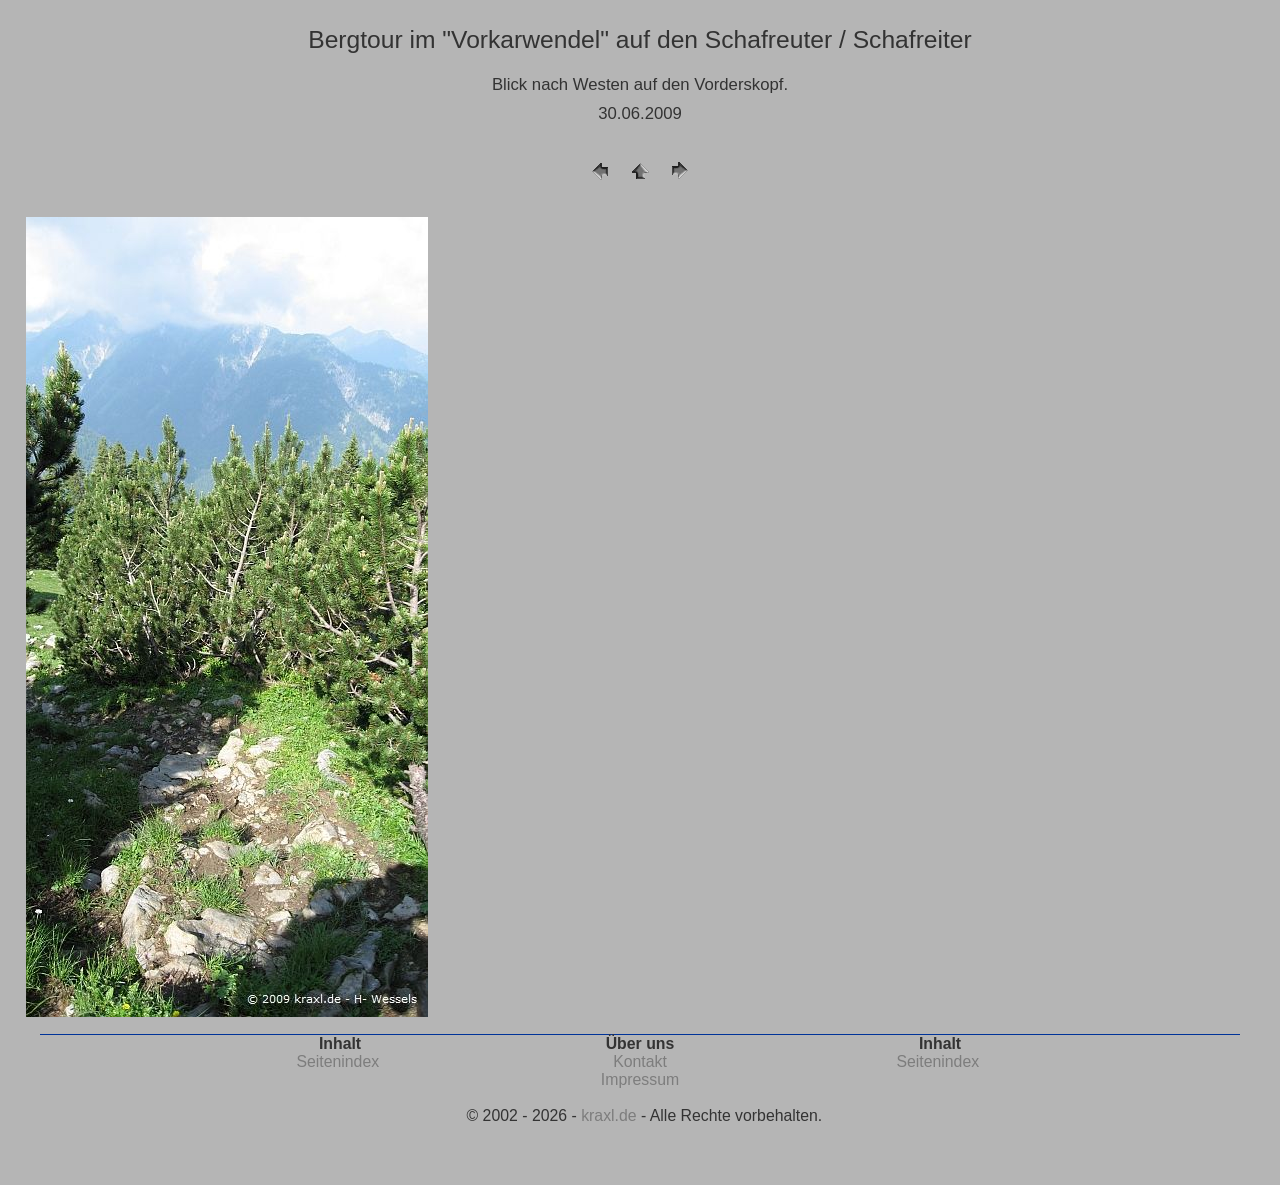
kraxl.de (608, 1115)
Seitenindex (337, 1061)
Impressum (640, 1079)
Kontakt (640, 1061)
